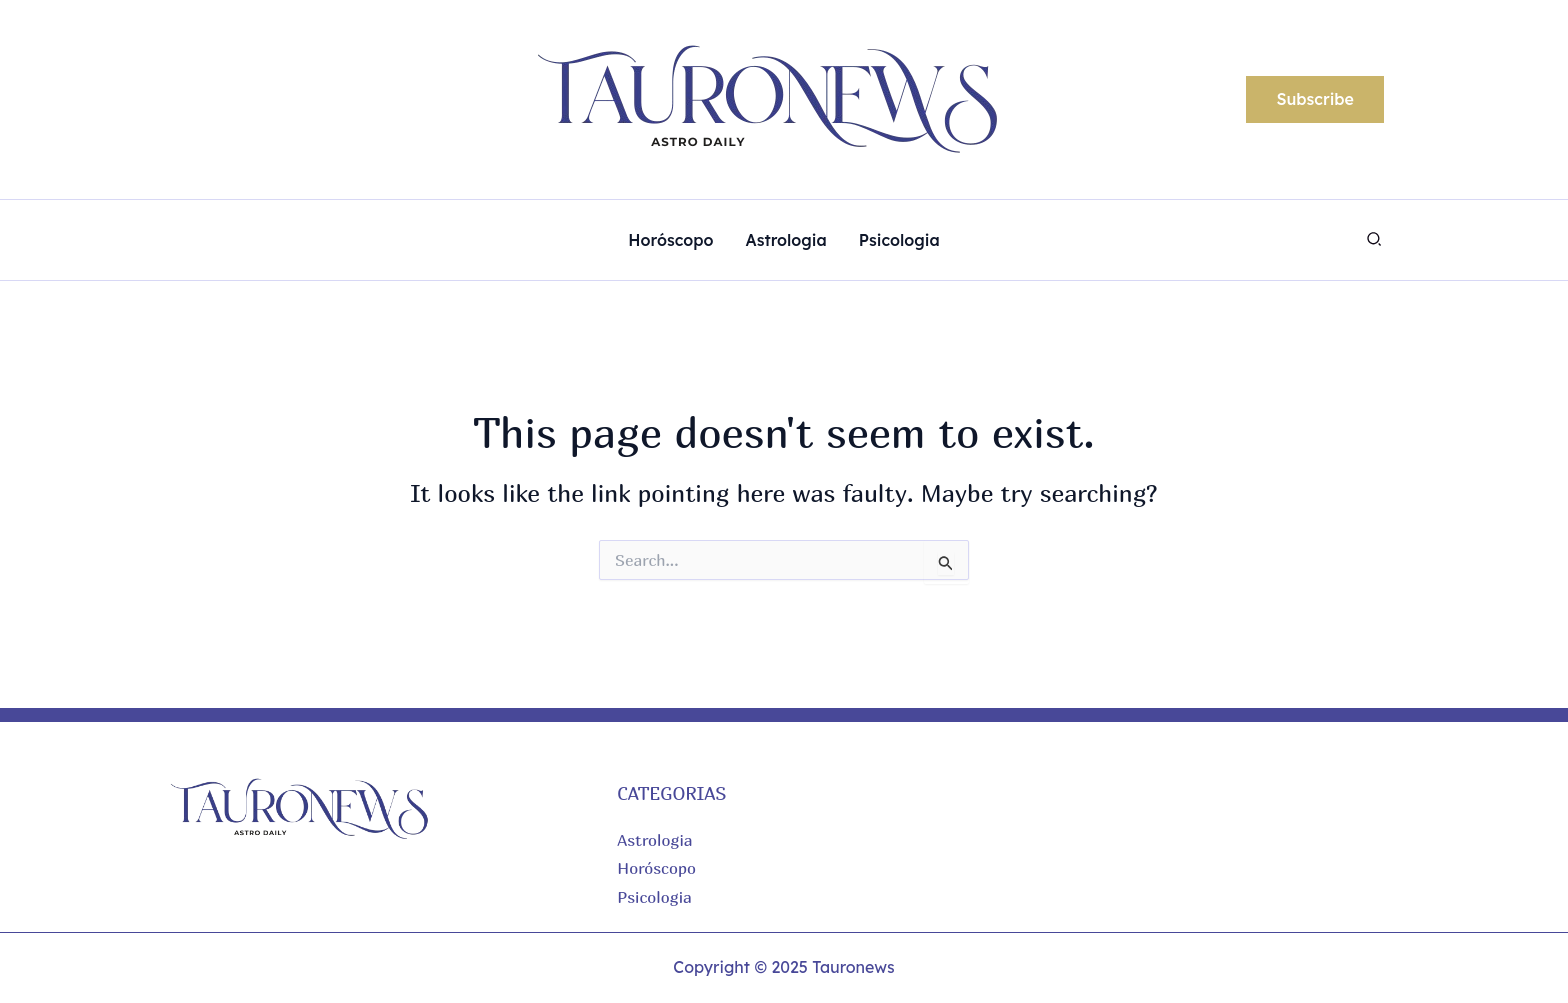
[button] (1315, 100)
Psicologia (654, 897)
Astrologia (654, 840)
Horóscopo (656, 868)
